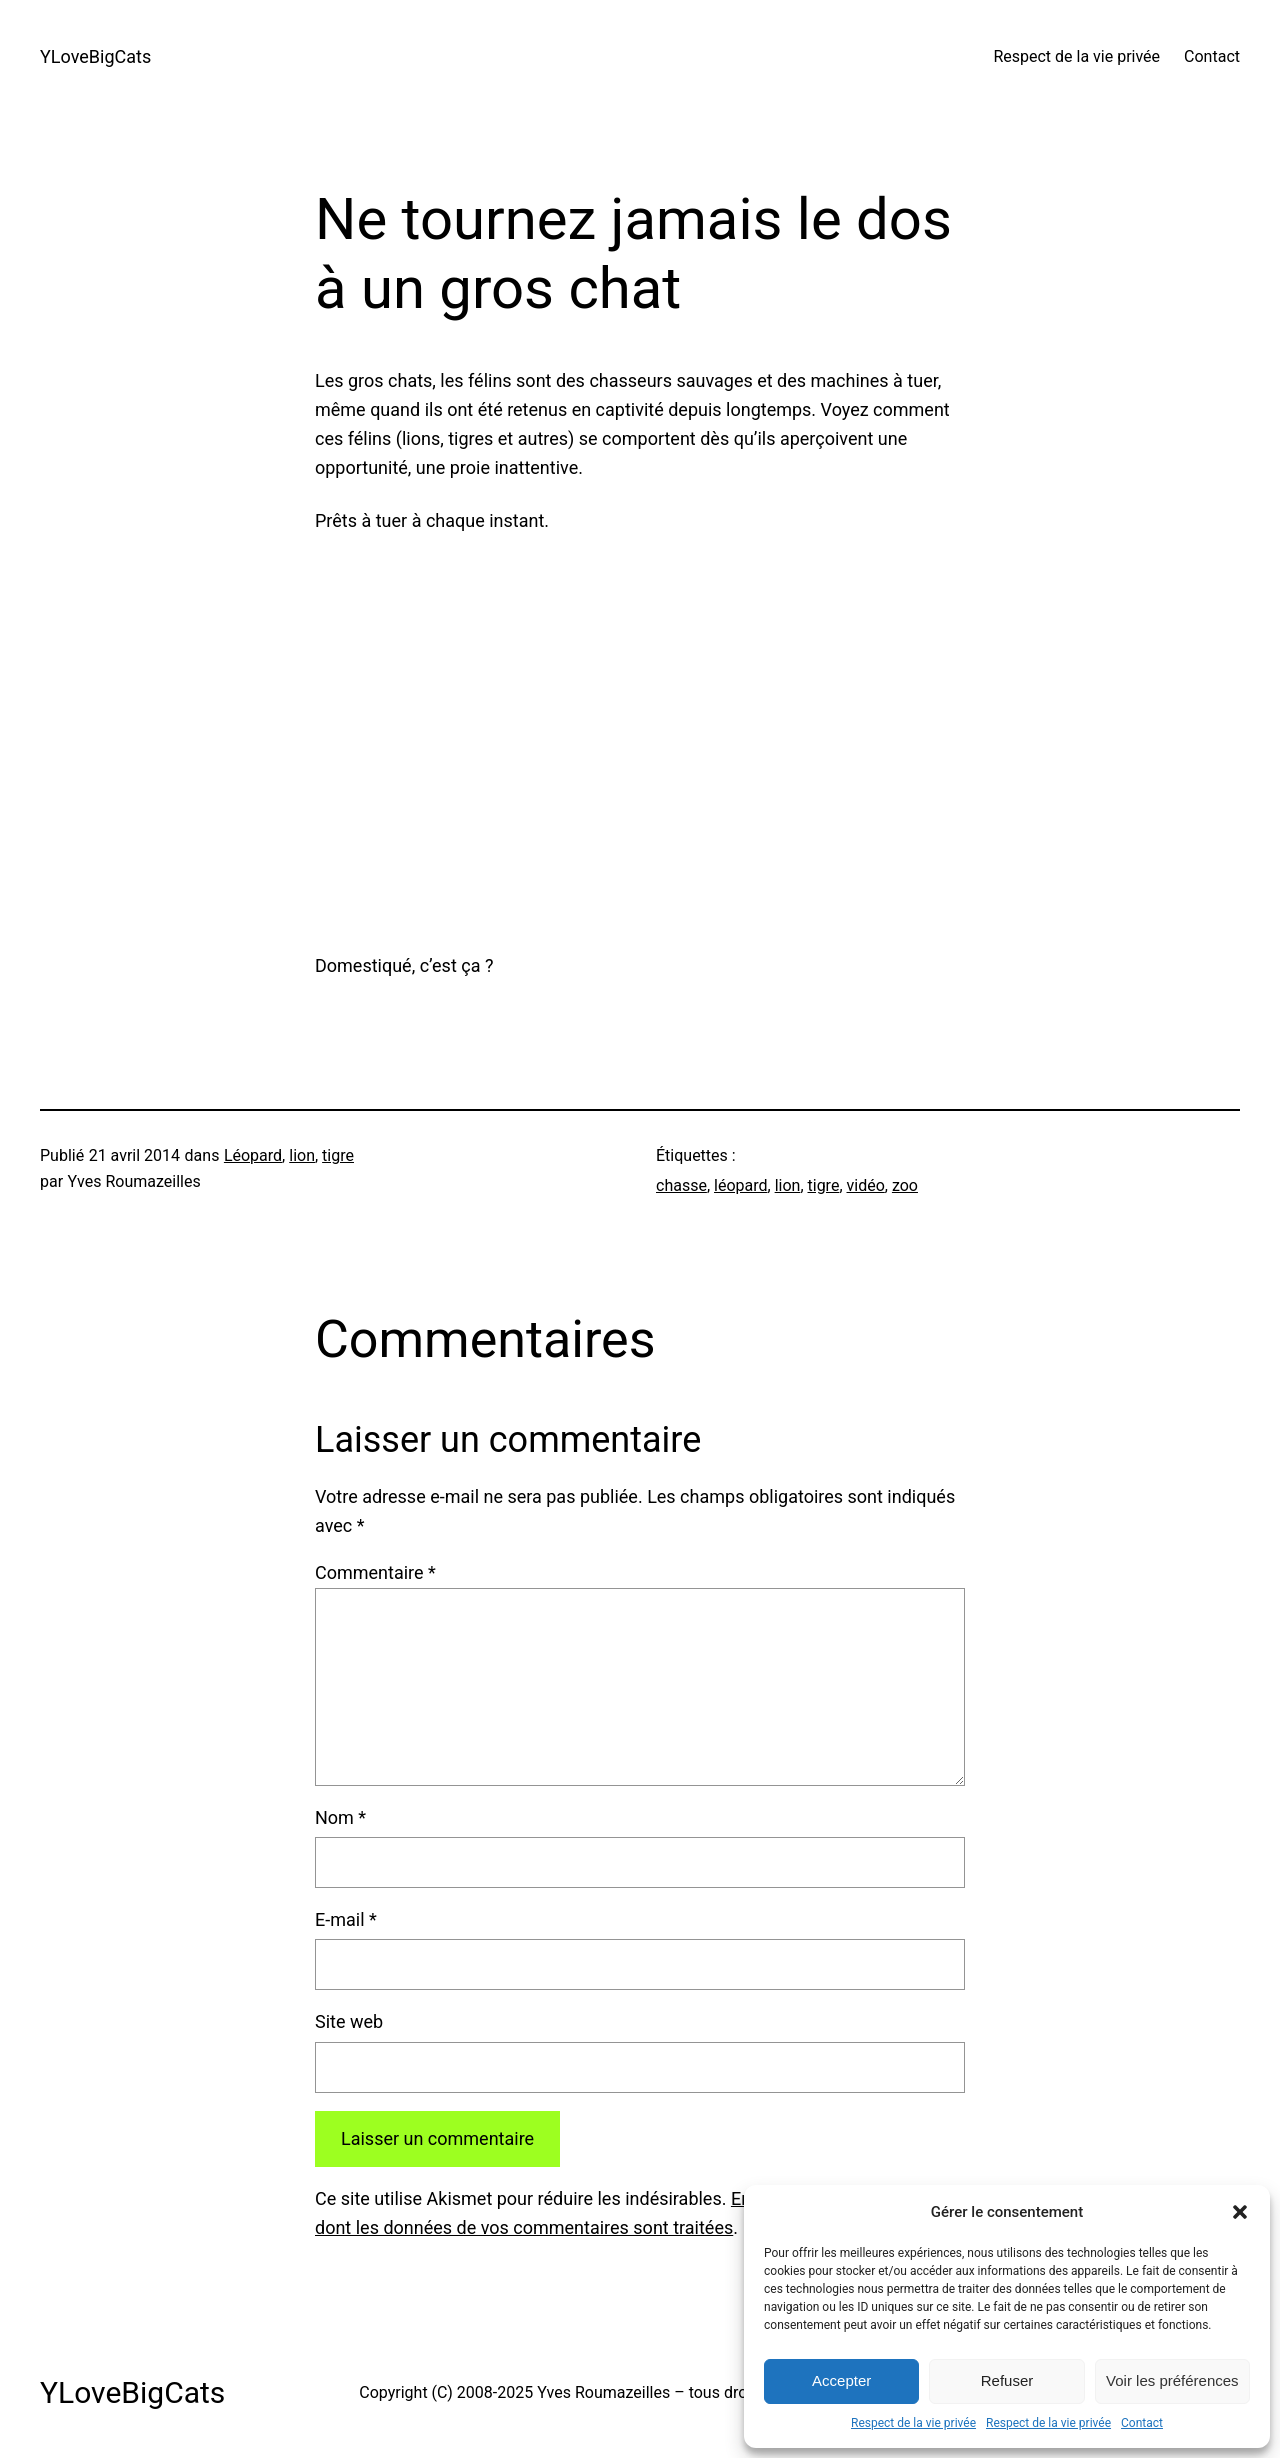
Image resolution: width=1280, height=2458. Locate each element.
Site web (349, 2021)
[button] (1240, 2212)
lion (302, 1155)
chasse (681, 1185)
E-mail (346, 1919)
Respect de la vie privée (913, 2423)
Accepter (841, 2380)
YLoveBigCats (95, 56)
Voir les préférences (1172, 2380)
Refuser (1007, 2380)
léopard (740, 1185)
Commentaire (375, 1572)
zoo (905, 1185)
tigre (338, 1155)
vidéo (866, 1185)
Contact (1142, 2423)
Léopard (253, 1155)
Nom (340, 1817)
